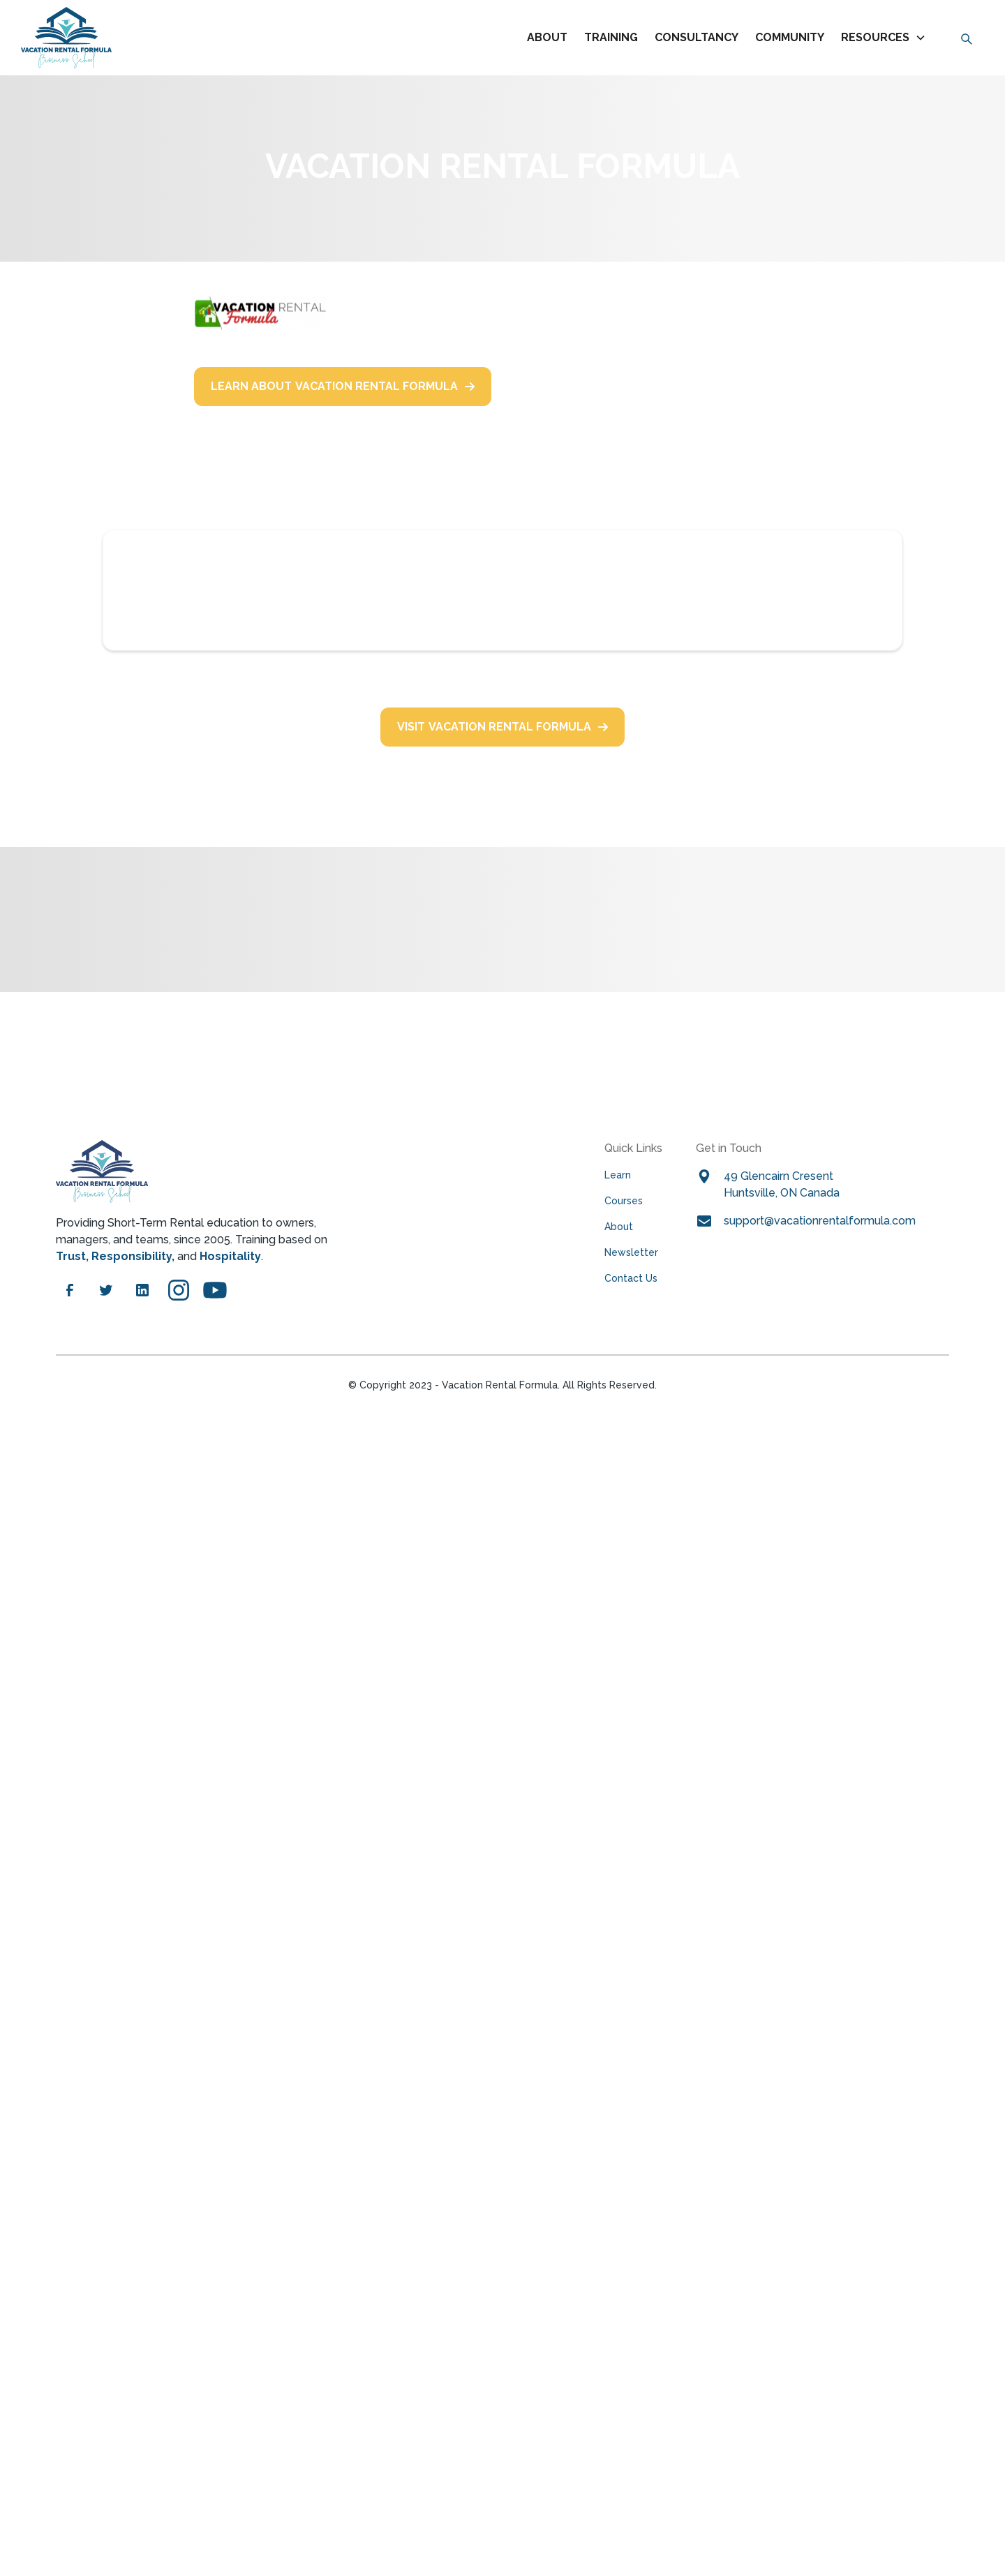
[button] (886, 38)
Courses (623, 1200)
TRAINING (611, 37)
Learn (617, 1175)
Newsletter (631, 1252)
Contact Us (630, 1278)
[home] (66, 37)
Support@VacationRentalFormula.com (820, 1220)
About (547, 37)
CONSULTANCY (696, 37)
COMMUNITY (789, 37)
